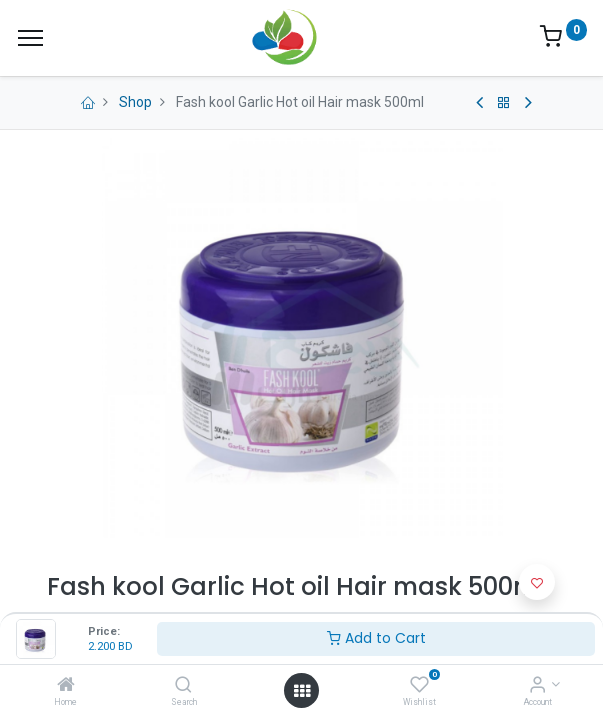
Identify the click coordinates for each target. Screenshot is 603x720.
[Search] (183, 686)
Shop (135, 102)
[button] (537, 582)
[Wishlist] (419, 686)
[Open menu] (302, 691)
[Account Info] (537, 686)
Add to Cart (376, 638)
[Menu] (30, 38)
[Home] (66, 686)
